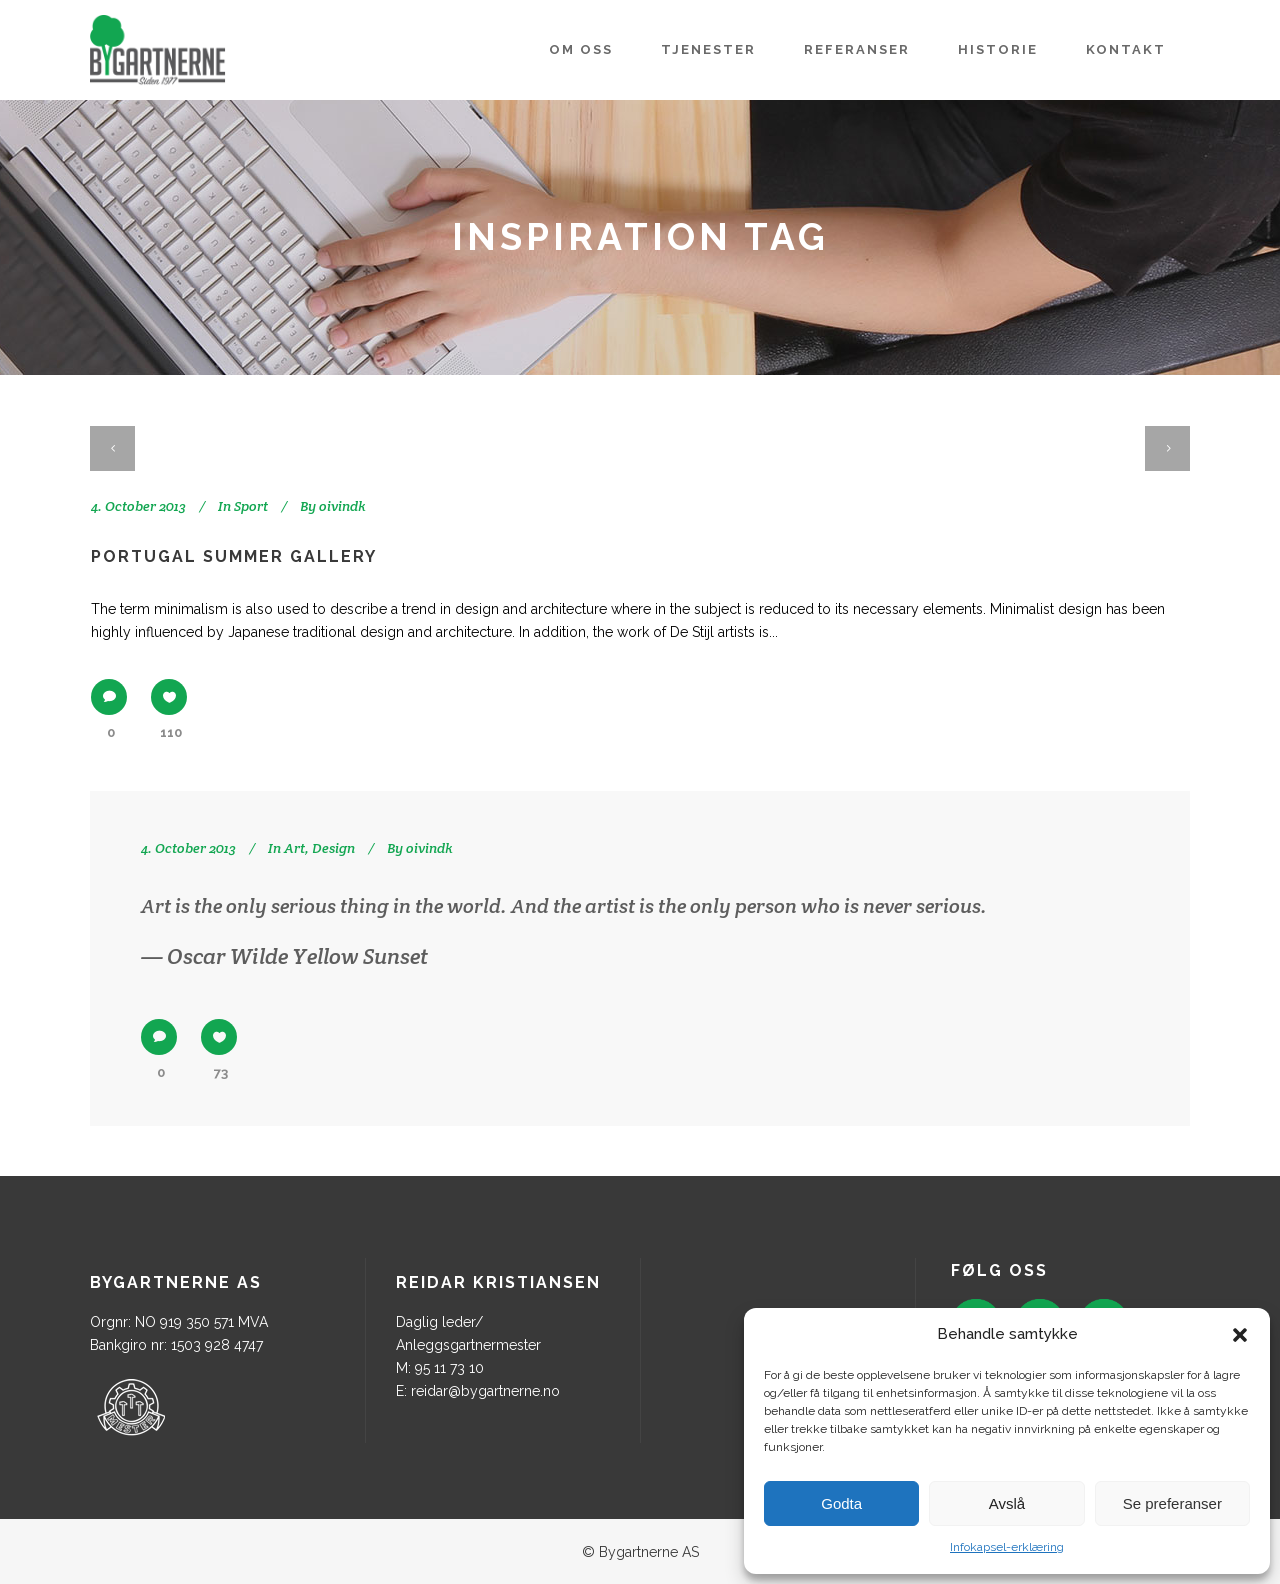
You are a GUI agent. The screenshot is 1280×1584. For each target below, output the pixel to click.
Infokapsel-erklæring (1007, 1547)
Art (294, 848)
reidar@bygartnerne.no (485, 1391)
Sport (251, 506)
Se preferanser (1172, 1503)
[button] (1240, 1335)
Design (333, 848)
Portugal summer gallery (234, 556)
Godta (841, 1503)
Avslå (1007, 1503)
